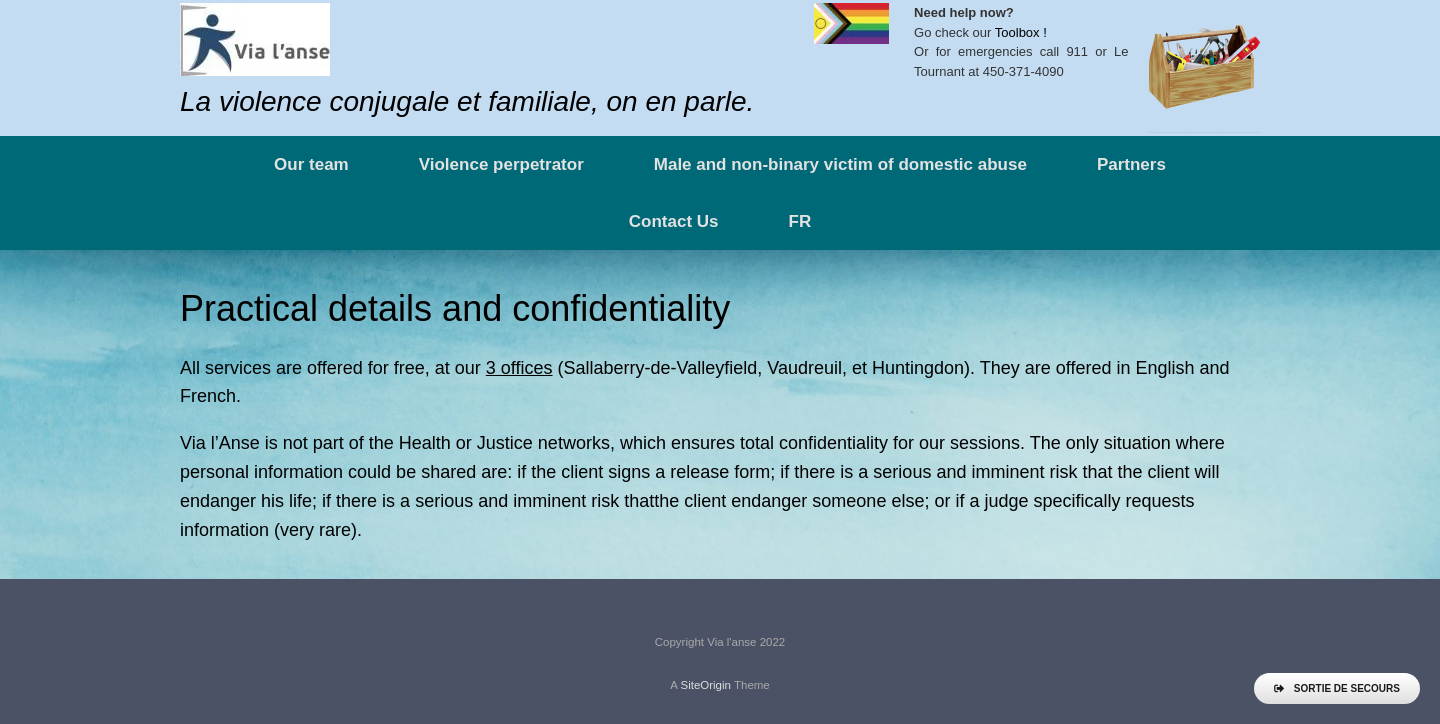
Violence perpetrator (501, 164)
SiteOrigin (705, 685)
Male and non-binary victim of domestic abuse (840, 164)
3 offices (519, 368)
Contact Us (674, 221)
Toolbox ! (1021, 32)
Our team (311, 164)
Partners (1131, 164)
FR (800, 221)
